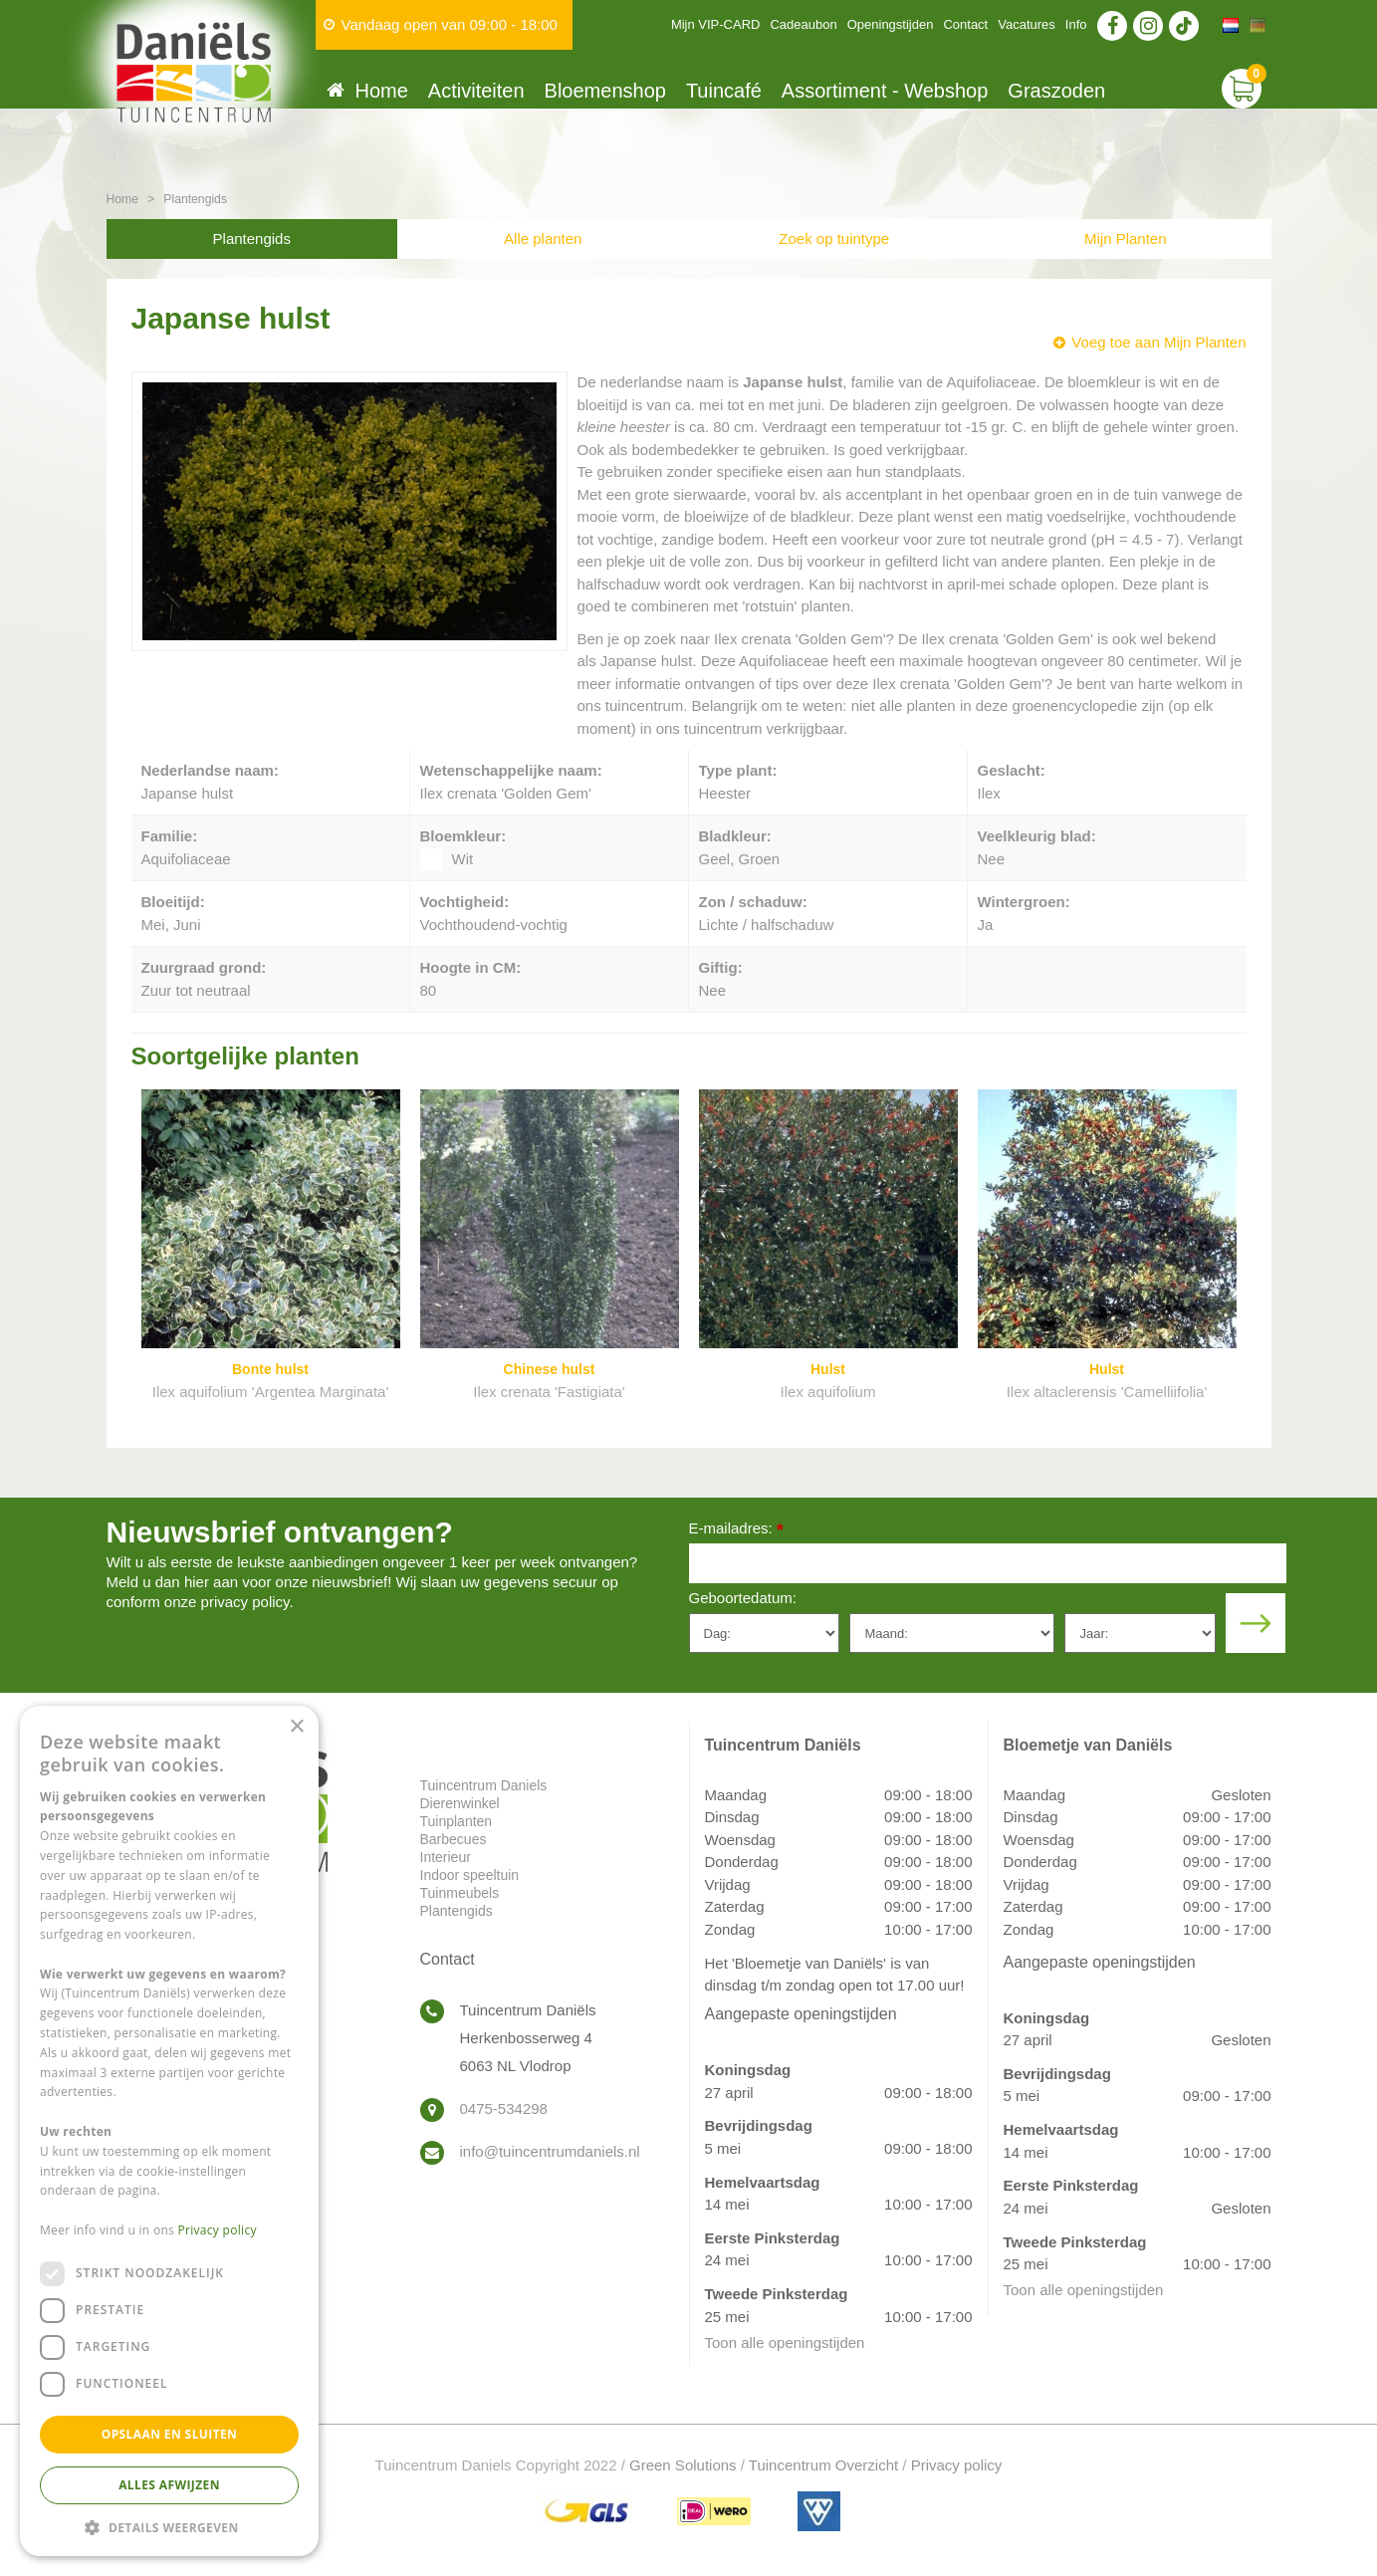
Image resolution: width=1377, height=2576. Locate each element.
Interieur (445, 1857)
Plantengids (252, 238)
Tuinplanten (456, 1821)
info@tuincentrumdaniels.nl (550, 2151)
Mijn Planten (1125, 238)
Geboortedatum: (743, 1597)
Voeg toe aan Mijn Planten (1158, 342)
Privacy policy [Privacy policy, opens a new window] (217, 2230)
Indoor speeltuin (470, 1875)
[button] (169, 2526)
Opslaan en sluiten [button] (170, 2434)
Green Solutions (683, 2465)
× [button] (296, 1727)
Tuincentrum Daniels (484, 1785)
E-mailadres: (736, 1530)
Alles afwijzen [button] (169, 2484)
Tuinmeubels (460, 1893)
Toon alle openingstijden (785, 2342)
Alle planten (542, 238)
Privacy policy (957, 2465)
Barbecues (453, 1839)
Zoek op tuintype (834, 238)
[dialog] (169, 2131)
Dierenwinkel (460, 1803)
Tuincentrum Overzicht (823, 2465)
